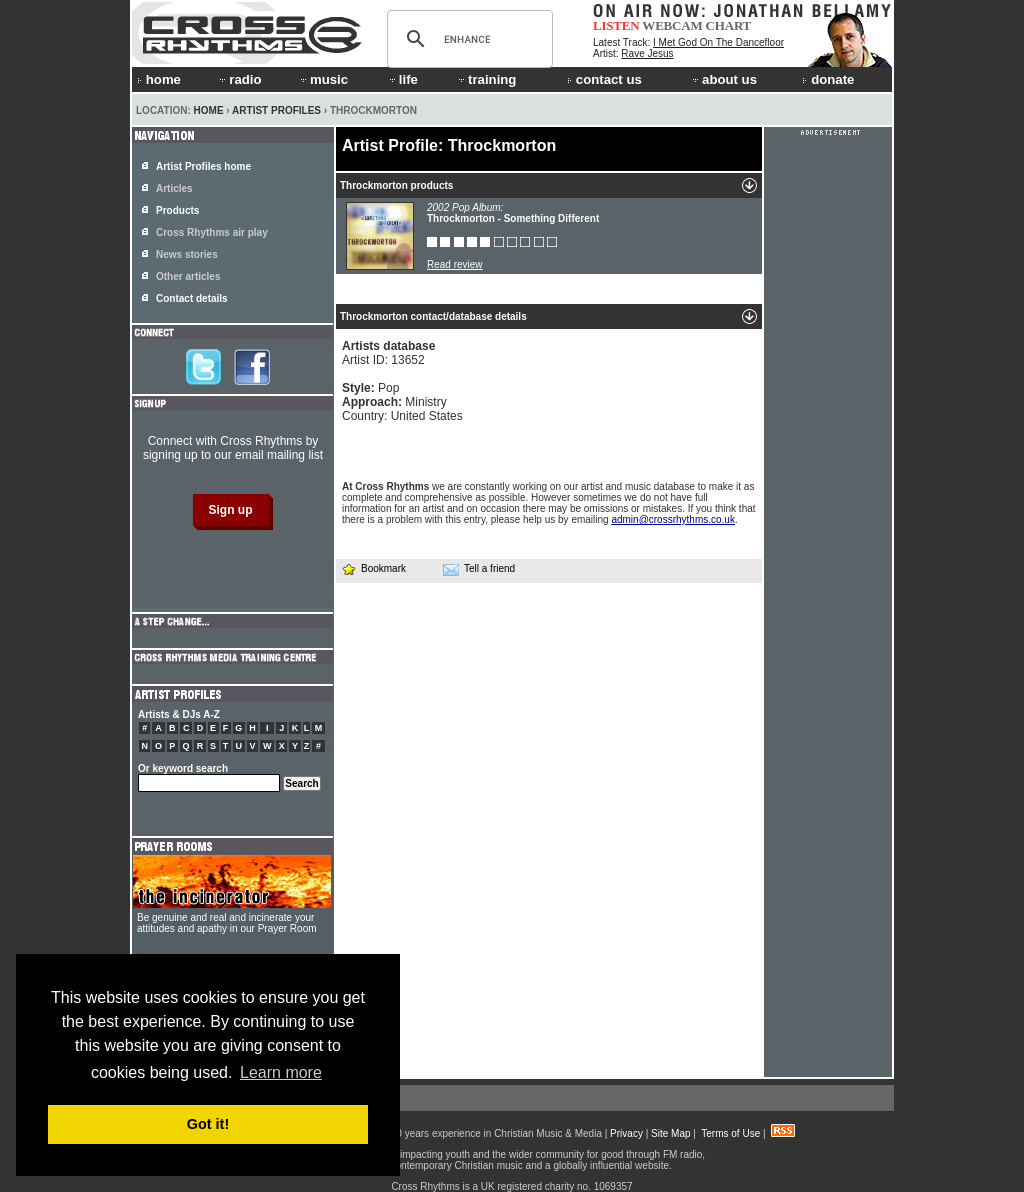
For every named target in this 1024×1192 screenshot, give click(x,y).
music (323, 79)
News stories (187, 254)
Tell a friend (479, 569)
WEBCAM (672, 25)
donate (828, 79)
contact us (604, 79)
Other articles (188, 276)
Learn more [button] (281, 1072)
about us (723, 79)
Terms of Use (730, 1133)
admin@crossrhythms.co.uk (673, 519)
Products (177, 210)
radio (239, 79)
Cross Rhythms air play (212, 232)
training (486, 79)
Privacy (626, 1133)
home (159, 79)
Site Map (670, 1133)
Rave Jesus (647, 53)
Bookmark (373, 568)
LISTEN (616, 25)
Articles (174, 188)
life (402, 79)
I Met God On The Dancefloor (718, 42)
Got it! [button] (208, 1124)
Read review (455, 264)
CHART (729, 25)
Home (209, 110)
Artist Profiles (276, 110)
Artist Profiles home (203, 166)
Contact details (192, 298)
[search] (467, 39)
